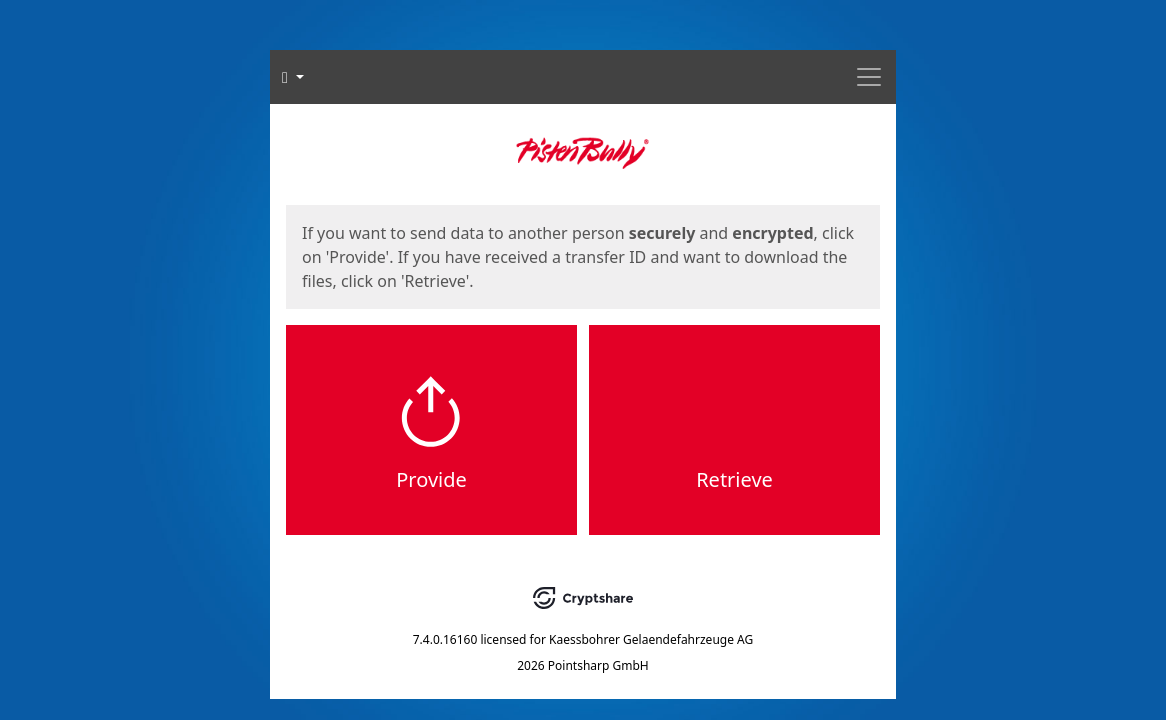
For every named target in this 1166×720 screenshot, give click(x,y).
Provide (431, 479)
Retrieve (734, 479)
